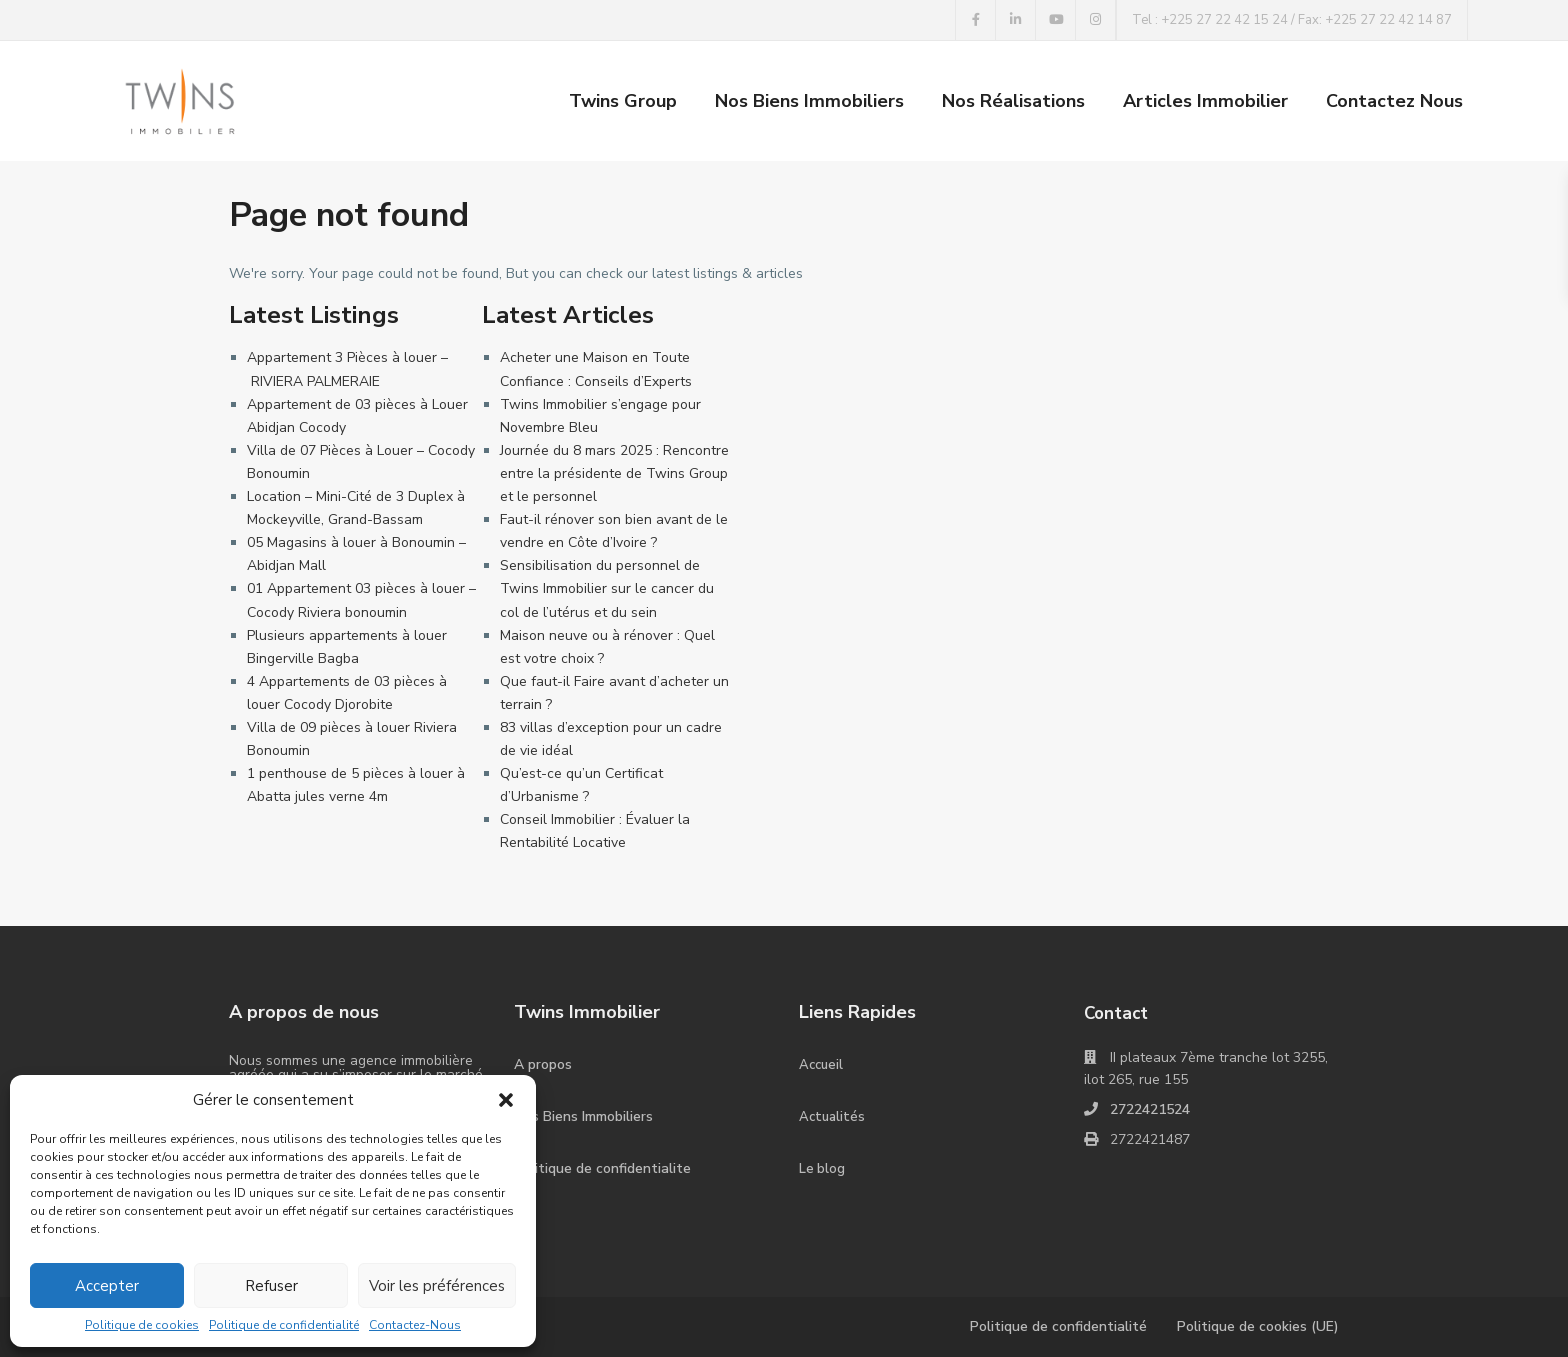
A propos (543, 1064)
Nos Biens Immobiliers (809, 101)
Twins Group (623, 101)
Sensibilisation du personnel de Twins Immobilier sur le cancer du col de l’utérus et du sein (607, 588)
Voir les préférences (437, 1286)
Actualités (832, 1117)
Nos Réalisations (1013, 101)
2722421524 (1150, 1109)
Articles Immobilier (1205, 101)
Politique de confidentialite (602, 1168)
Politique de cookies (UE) (1258, 1326)
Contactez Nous (1394, 101)
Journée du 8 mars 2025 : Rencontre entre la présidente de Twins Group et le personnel (614, 473)
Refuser (271, 1286)
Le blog (822, 1169)
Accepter (107, 1286)
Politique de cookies (142, 1325)
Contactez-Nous (415, 1325)
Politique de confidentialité (284, 1325)
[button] (506, 1100)
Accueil (821, 1065)
